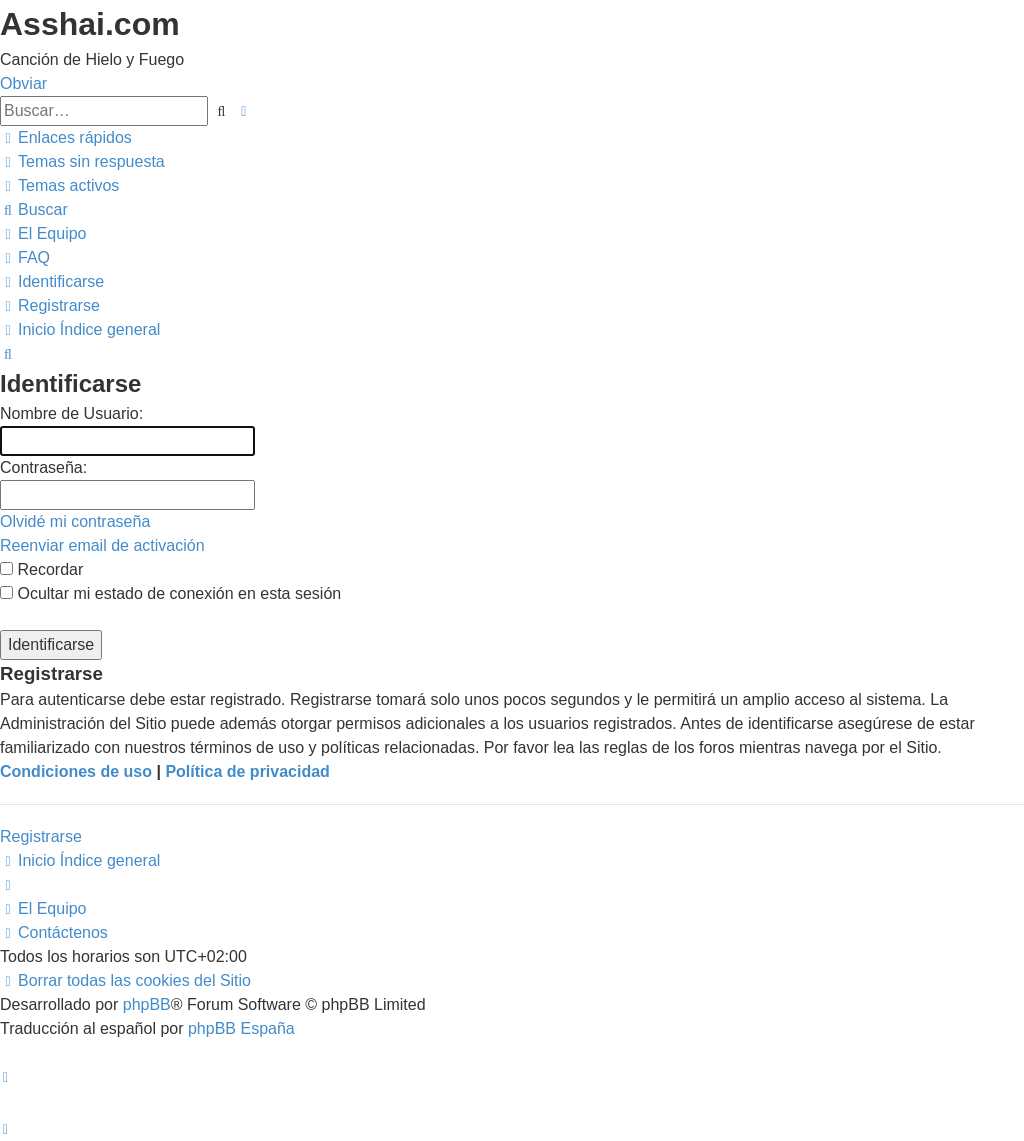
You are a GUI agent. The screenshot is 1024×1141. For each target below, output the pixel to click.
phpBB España (241, 1028)
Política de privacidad (247, 771)
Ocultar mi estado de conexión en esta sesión (170, 593)
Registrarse (41, 836)
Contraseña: (43, 467)
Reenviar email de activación (102, 545)
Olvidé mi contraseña (75, 521)
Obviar (23, 83)
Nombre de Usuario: (71, 413)
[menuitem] (82, 161)
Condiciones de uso (76, 771)
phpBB (147, 1004)
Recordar (41, 569)
